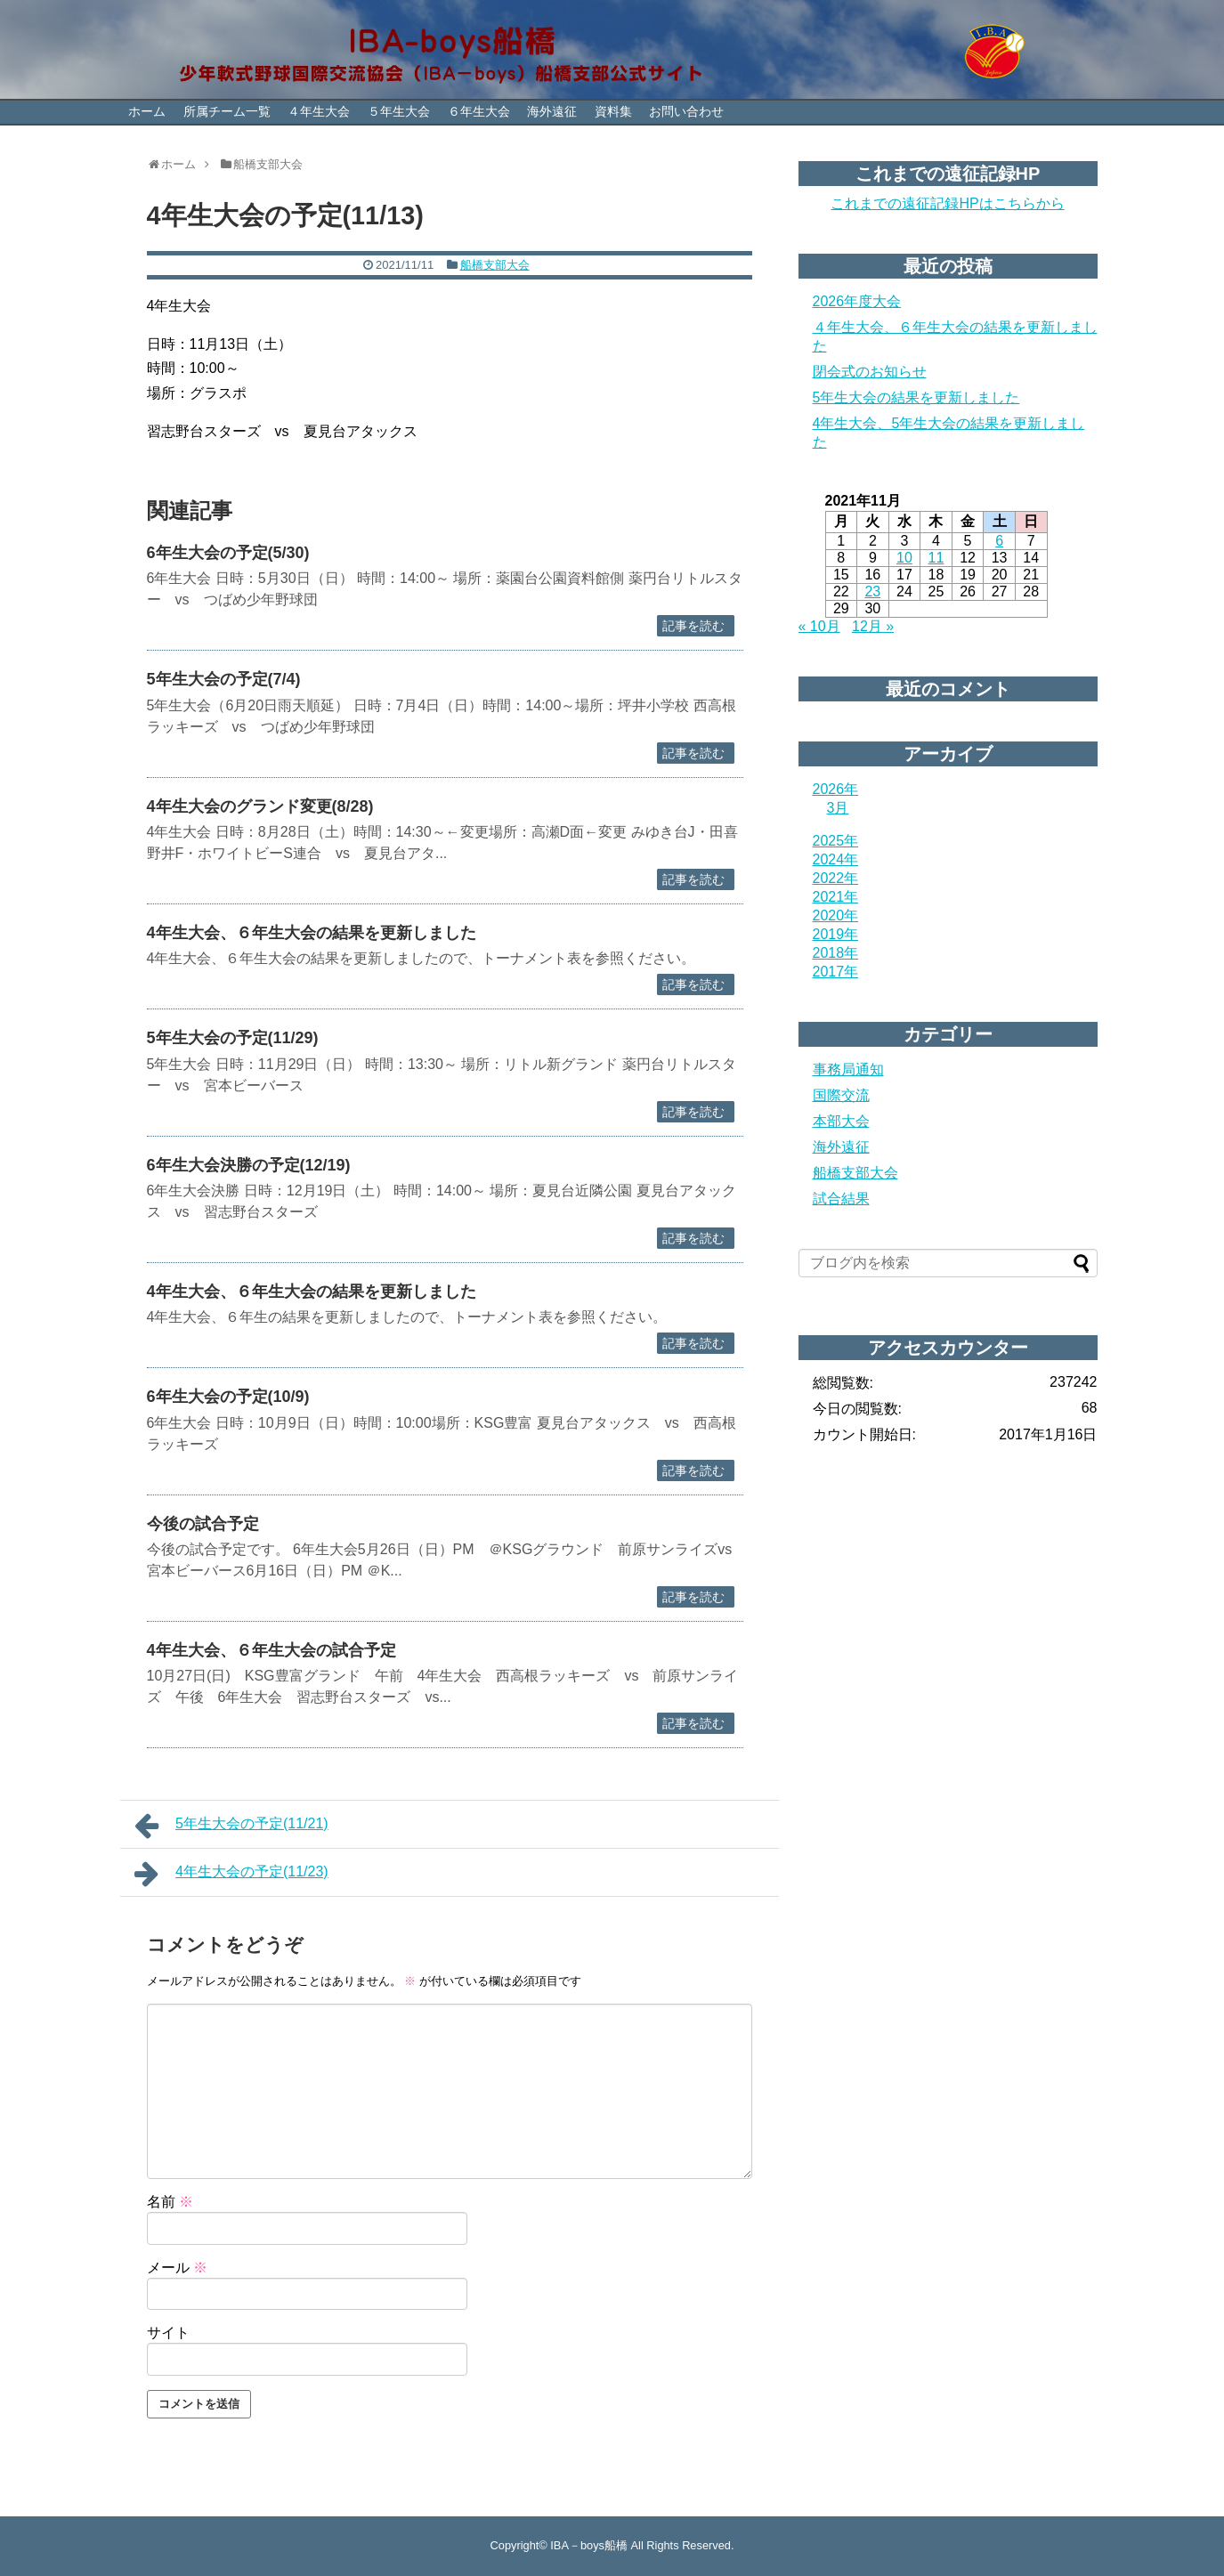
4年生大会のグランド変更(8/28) (260, 806)
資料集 (613, 111)
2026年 (836, 789)
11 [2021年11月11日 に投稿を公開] (936, 557)
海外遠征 (552, 111)
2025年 (836, 840)
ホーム (147, 111)
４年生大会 (319, 111)
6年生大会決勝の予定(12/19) (249, 1165)
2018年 (836, 952)
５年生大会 (399, 111)
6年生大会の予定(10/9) (228, 1396)
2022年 (836, 878)
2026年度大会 (857, 301)
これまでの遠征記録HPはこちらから (947, 203)
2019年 (836, 934)
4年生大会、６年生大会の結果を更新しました (311, 933)
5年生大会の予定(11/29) (233, 1038)
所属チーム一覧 (227, 111)
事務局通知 (848, 1069)
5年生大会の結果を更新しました (916, 397)
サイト (168, 2332)
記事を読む (693, 626)
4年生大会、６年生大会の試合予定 (271, 1650)
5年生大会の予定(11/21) (231, 1825)
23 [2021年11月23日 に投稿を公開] (872, 591)
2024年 (836, 859)
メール (177, 2267)
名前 (170, 2201)
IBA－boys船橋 (589, 2545)
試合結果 (841, 1198)
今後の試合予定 (203, 1524)
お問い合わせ (686, 111)
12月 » (873, 626)
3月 (838, 807)
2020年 (836, 915)
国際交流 (841, 1095)
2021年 (836, 896)
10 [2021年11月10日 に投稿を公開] (904, 557)
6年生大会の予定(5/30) (228, 553)
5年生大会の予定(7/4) (224, 679)
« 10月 (819, 626)
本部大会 (841, 1121)
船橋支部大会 (495, 264)
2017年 (836, 971)
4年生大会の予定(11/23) (231, 1873)
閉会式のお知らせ (870, 371)
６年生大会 (479, 111)
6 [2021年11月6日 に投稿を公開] (999, 540)
